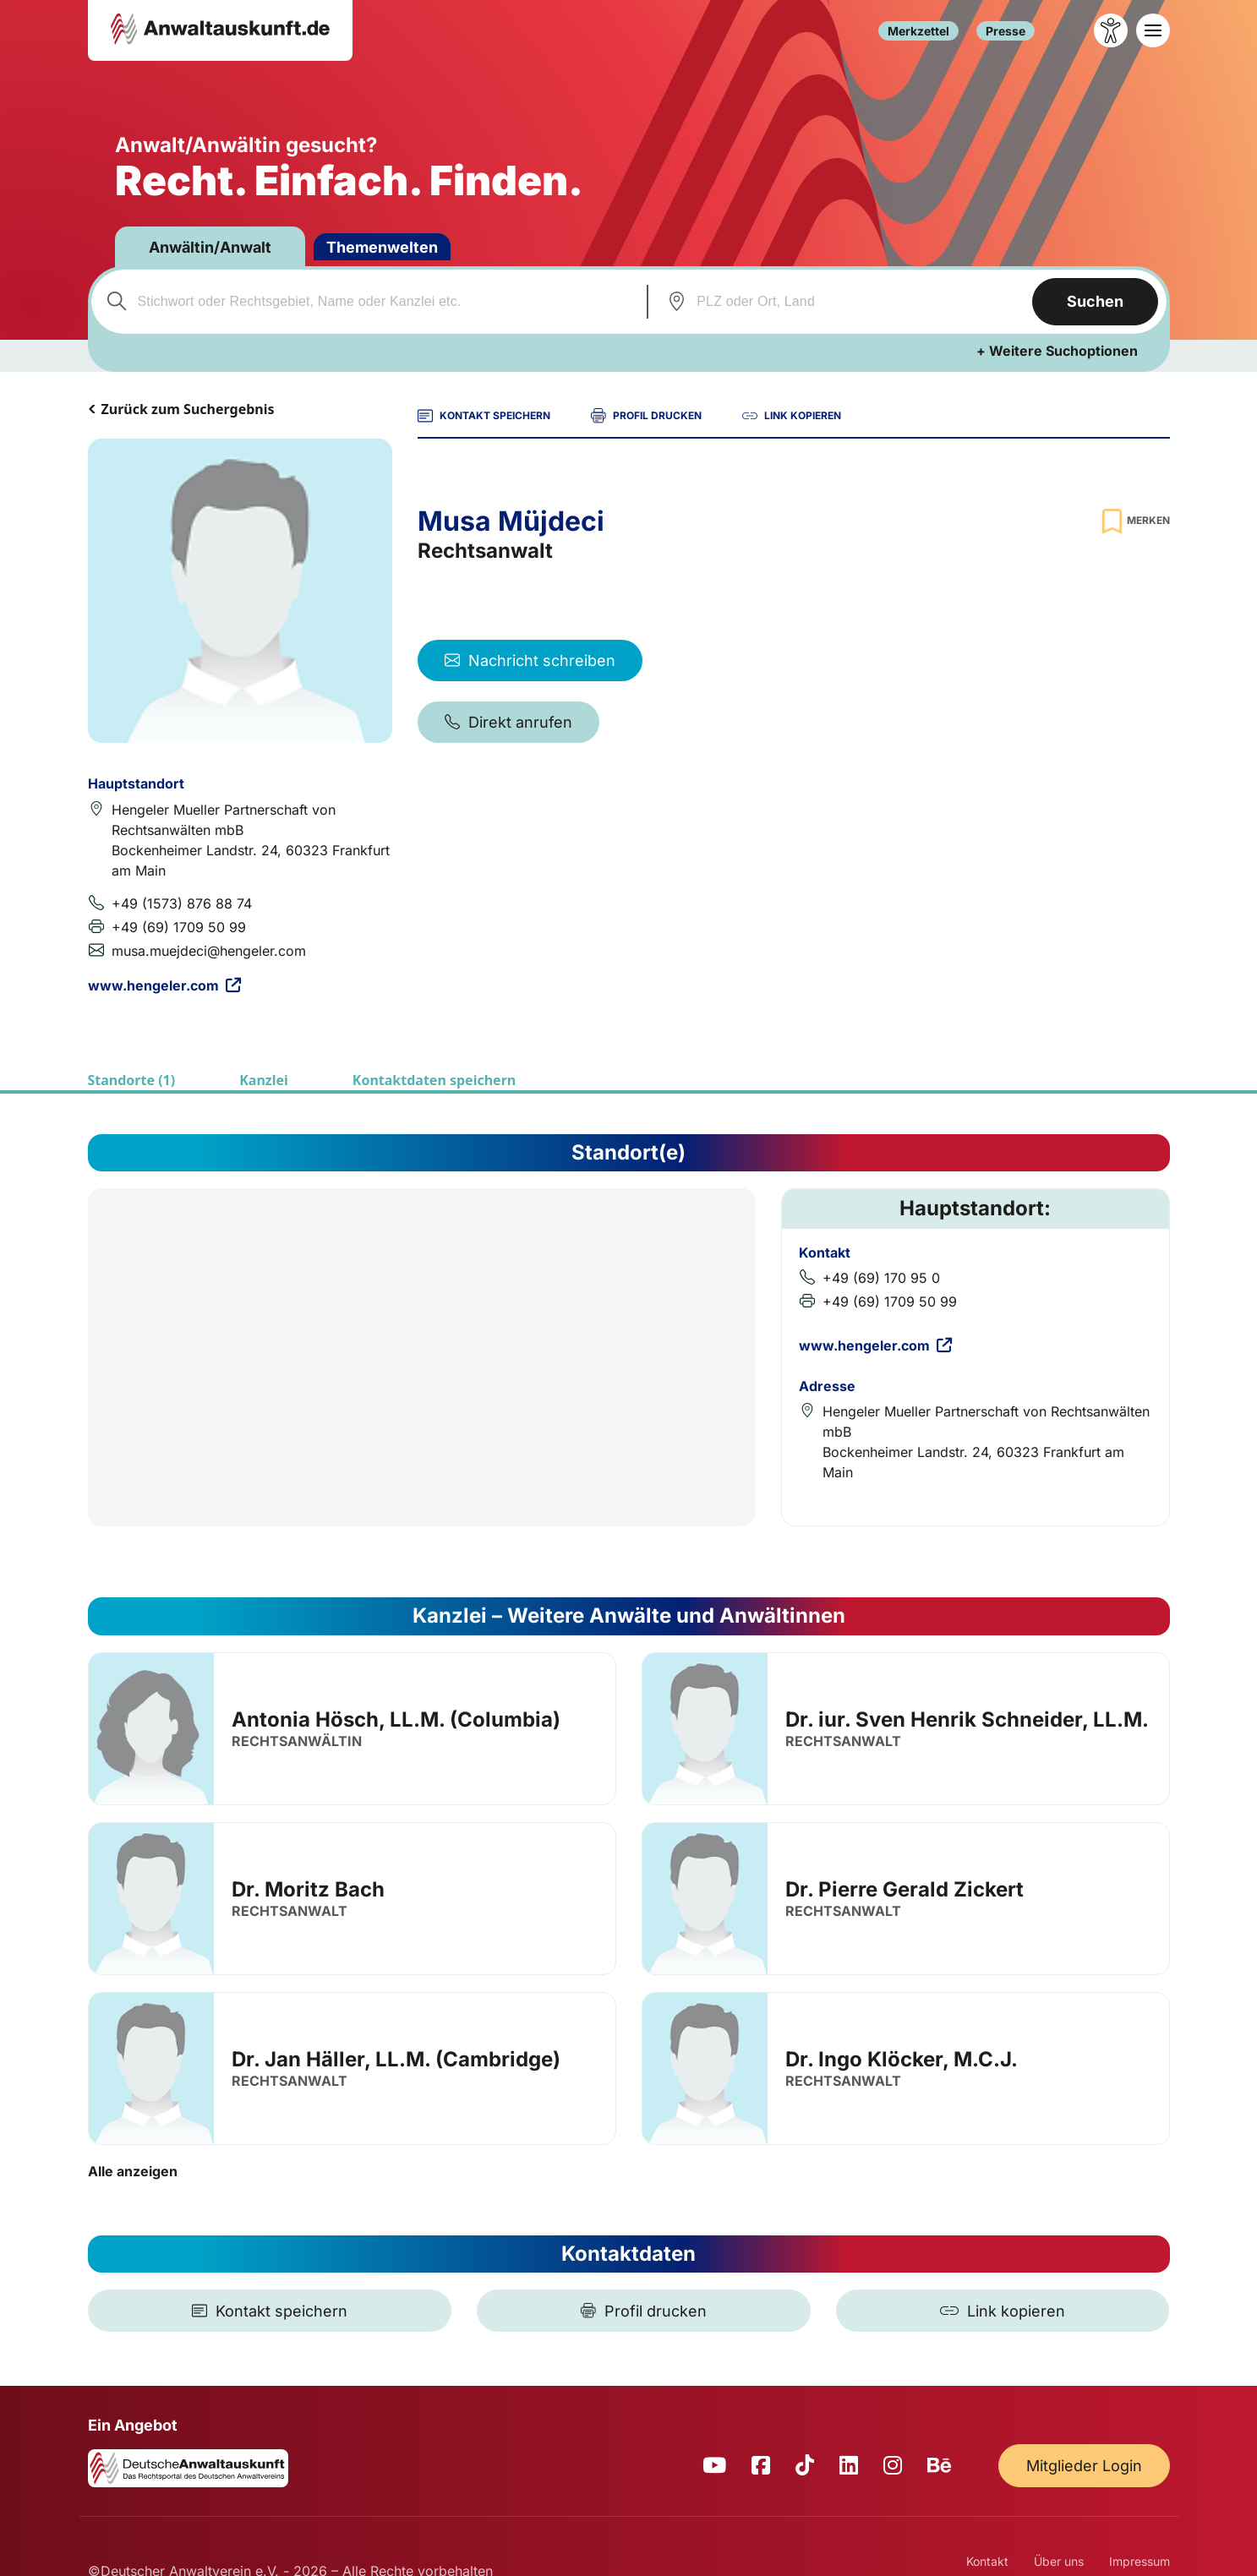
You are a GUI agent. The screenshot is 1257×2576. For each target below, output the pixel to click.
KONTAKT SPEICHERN (484, 415)
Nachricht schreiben (530, 660)
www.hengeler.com (164, 985)
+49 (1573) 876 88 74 (182, 903)
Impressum (1139, 2561)
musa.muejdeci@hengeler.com (209, 950)
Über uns (1059, 2561)
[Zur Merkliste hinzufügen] (1133, 521)
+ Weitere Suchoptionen (1057, 350)
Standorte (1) (132, 1080)
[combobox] (367, 302)
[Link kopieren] (1002, 2310)
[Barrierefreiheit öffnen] (1111, 30)
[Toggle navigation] (1153, 30)
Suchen (1095, 301)
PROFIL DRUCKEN (646, 415)
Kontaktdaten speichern (434, 1080)
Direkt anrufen (508, 722)
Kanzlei (263, 1080)
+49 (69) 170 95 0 (881, 1277)
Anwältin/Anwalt (210, 247)
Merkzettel (918, 31)
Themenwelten (382, 247)
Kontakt (987, 2561)
